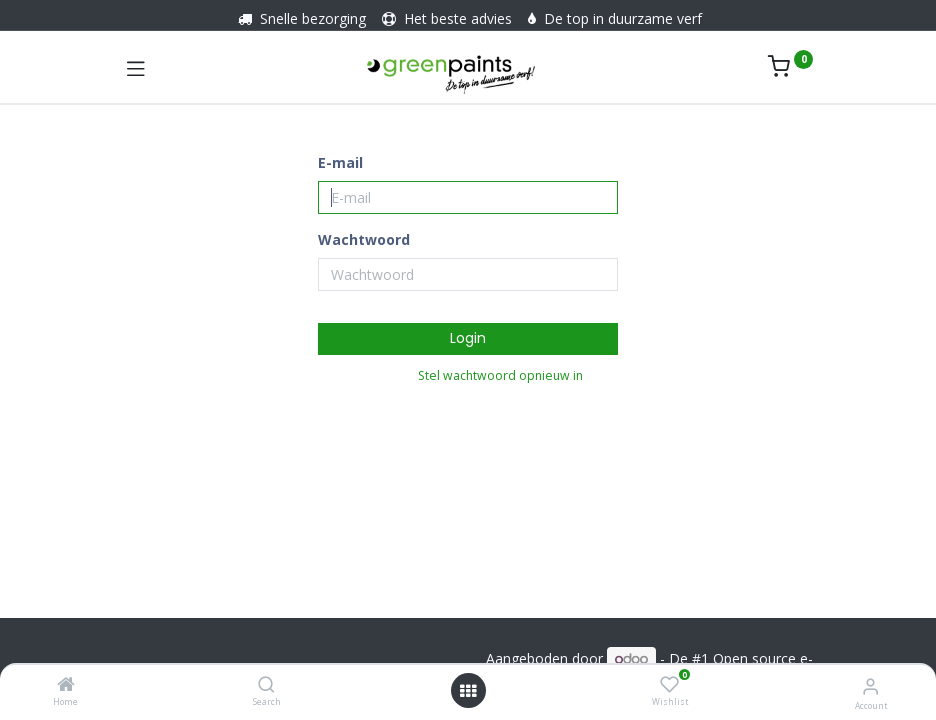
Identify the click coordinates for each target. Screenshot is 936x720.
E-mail (340, 162)
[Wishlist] (669, 684)
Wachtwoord (364, 239)
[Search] (266, 685)
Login (468, 338)
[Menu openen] (468, 691)
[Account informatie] (870, 685)
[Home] (66, 685)
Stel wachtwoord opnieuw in (500, 375)
